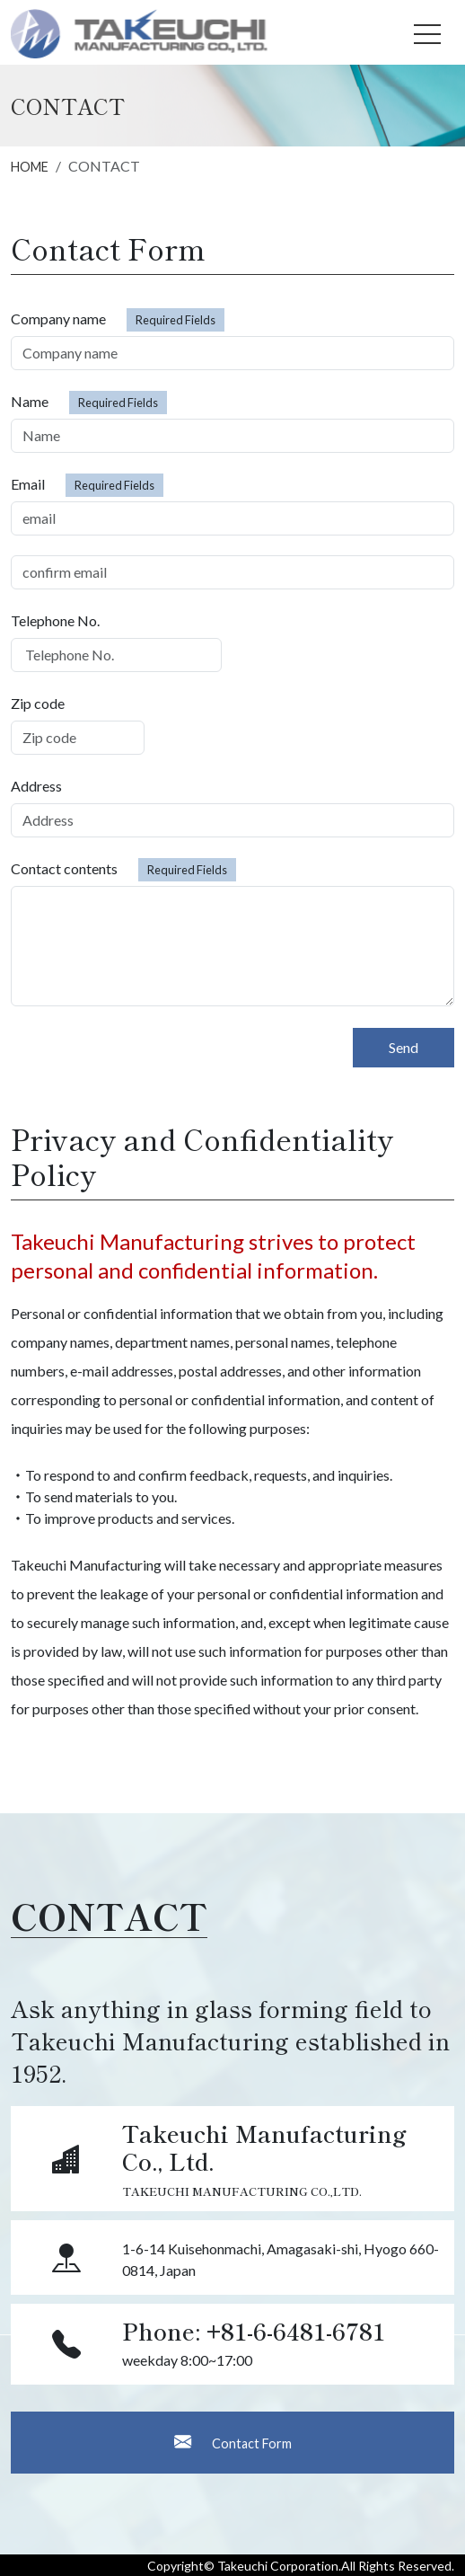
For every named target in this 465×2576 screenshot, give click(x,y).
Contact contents (123, 869)
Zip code (38, 703)
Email (87, 485)
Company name (117, 320)
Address (36, 785)
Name (89, 402)
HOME (29, 166)
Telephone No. (55, 620)
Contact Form (233, 2441)
